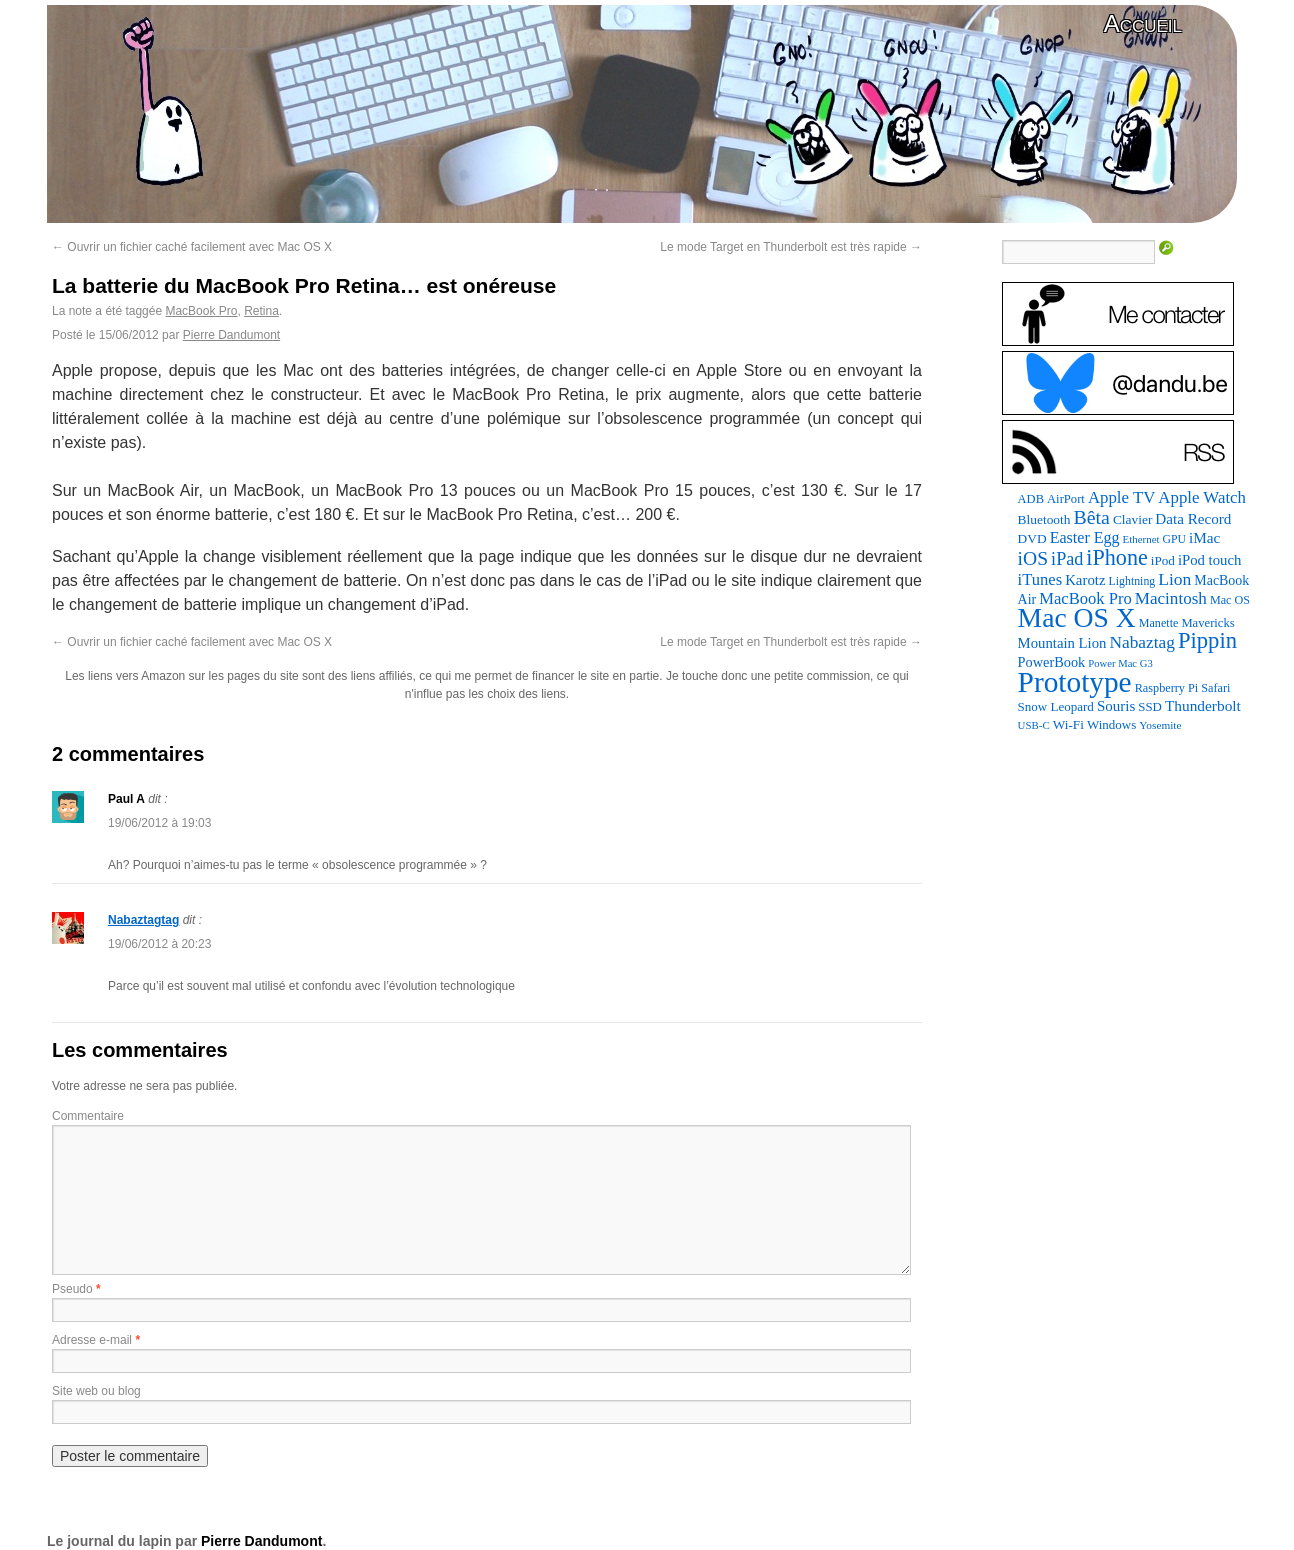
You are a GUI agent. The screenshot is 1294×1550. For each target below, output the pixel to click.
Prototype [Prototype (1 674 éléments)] (1075, 682)
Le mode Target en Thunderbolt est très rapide (791, 247)
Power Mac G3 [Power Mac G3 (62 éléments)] (1120, 663)
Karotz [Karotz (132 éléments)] (1085, 580)
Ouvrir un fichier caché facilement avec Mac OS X (192, 247)
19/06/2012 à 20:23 (159, 944)
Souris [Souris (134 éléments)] (1116, 706)
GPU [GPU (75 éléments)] (1174, 539)
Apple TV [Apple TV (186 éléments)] (1121, 497)
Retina (261, 311)
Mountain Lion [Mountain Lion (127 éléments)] (1062, 643)
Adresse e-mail (92, 1340)
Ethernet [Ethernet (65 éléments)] (1141, 539)
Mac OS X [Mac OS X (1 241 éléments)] (1077, 617)
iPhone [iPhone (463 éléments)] (1116, 557)
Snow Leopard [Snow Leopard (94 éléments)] (1056, 706)
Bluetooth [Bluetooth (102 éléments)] (1044, 519)
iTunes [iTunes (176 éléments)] (1040, 579)
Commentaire (88, 1116)
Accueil (1143, 23)
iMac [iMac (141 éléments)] (1204, 537)
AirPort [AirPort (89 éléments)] (1066, 499)
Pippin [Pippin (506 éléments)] (1207, 640)
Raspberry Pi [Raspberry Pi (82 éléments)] (1167, 688)
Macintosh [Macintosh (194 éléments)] (1171, 598)
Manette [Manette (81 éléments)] (1159, 623)
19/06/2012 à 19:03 (159, 823)
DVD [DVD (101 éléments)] (1032, 538)
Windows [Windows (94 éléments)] (1111, 724)
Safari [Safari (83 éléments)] (1215, 688)
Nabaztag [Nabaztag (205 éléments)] (1142, 642)
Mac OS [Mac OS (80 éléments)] (1230, 600)
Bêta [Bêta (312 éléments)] (1091, 517)
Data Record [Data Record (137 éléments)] (1193, 519)
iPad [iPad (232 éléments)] (1067, 559)
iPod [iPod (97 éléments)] (1163, 560)
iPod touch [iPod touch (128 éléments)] (1209, 560)
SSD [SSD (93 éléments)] (1150, 707)
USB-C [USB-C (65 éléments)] (1034, 725)
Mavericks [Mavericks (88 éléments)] (1207, 623)
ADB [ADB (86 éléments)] (1031, 499)
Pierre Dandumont (231, 335)
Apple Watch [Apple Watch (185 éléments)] (1202, 497)
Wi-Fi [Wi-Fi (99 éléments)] (1068, 724)
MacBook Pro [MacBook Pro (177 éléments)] (1085, 598)
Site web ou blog (96, 1391)
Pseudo (72, 1289)
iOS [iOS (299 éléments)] (1033, 558)
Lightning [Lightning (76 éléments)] (1132, 581)
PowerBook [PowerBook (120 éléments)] (1052, 662)
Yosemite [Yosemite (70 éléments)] (1160, 725)
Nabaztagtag (143, 920)
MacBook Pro (201, 311)
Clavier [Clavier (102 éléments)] (1132, 519)
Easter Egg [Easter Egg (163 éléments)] (1085, 537)
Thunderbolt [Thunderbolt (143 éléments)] (1203, 705)
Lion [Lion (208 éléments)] (1174, 579)
